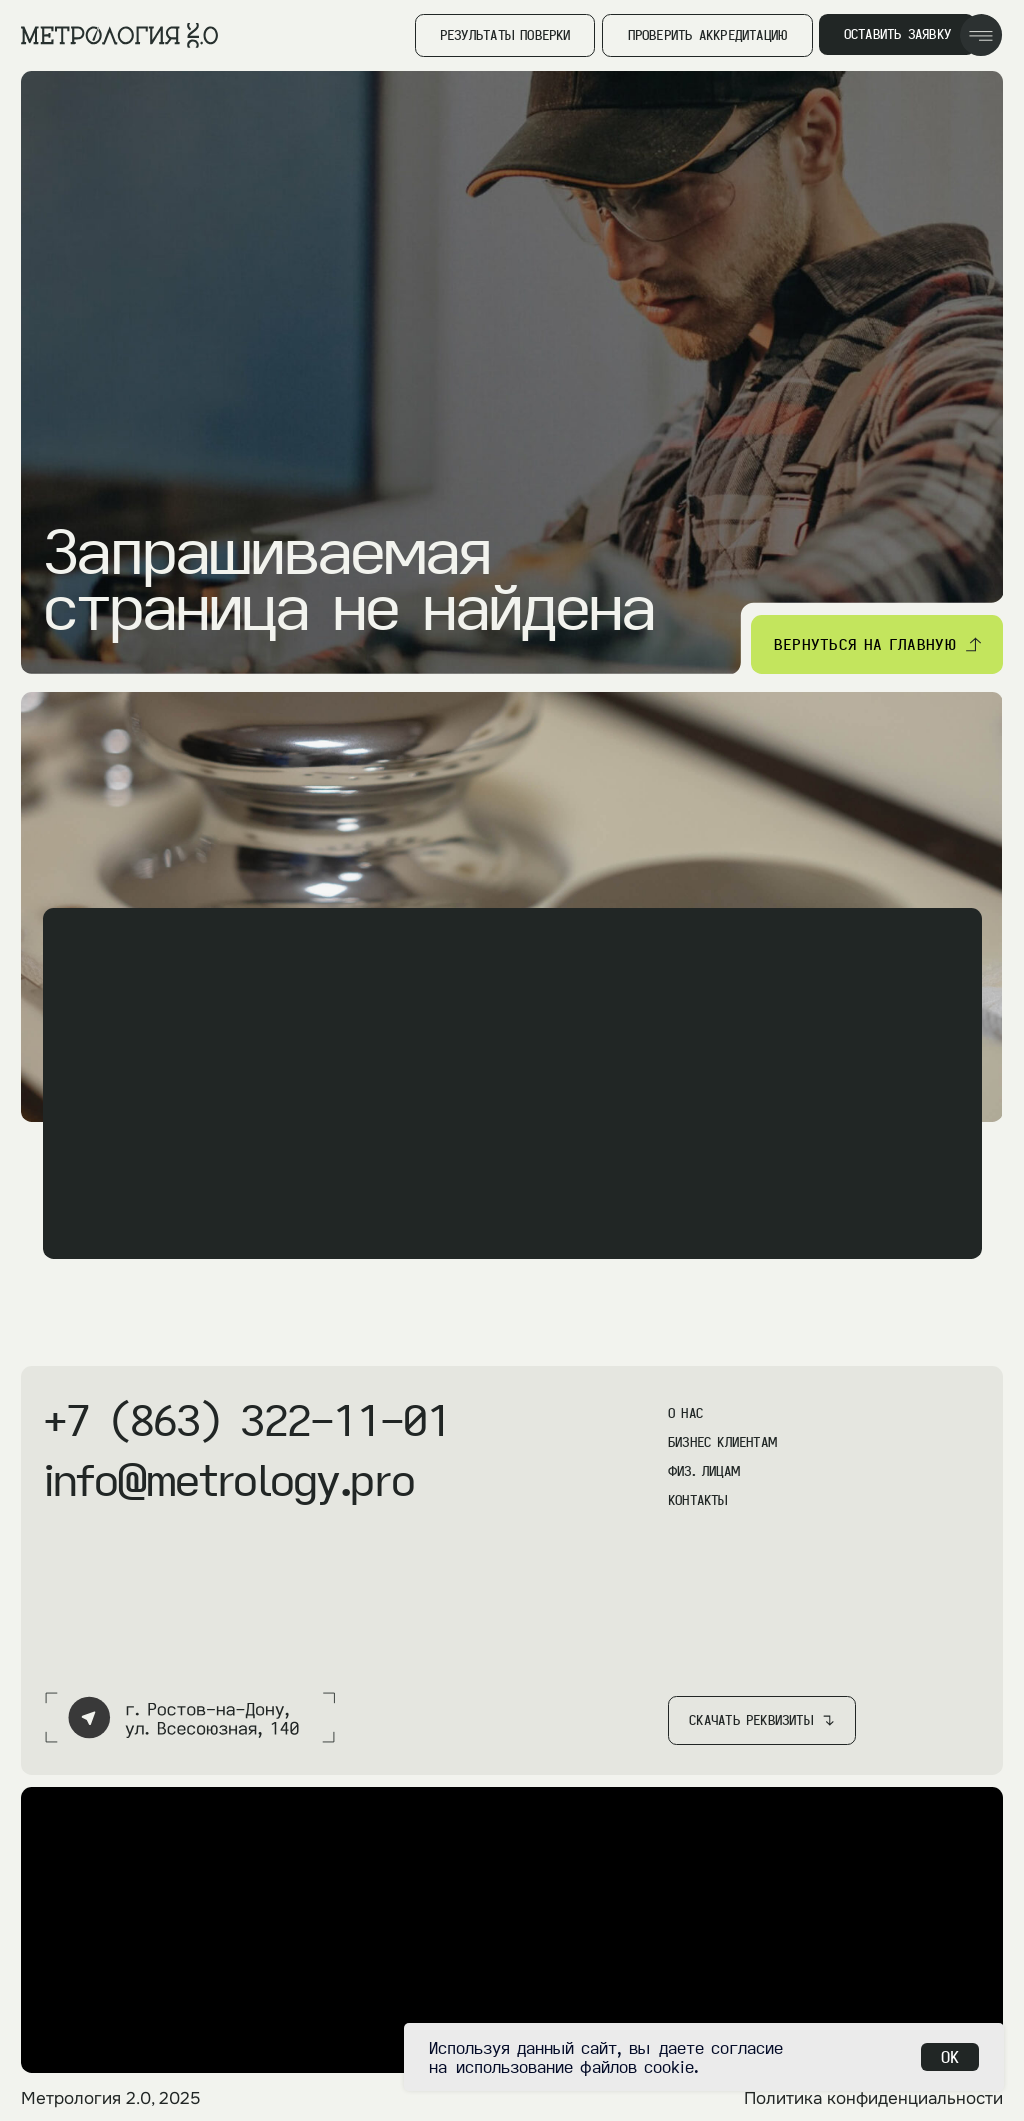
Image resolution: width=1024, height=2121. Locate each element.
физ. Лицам (704, 1471)
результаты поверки (505, 35)
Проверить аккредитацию (708, 35)
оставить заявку (897, 34)
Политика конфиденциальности (873, 2098)
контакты (698, 1500)
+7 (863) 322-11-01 (246, 1419)
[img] (981, 35)
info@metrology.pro (228, 1479)
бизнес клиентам (722, 1442)
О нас (685, 1413)
